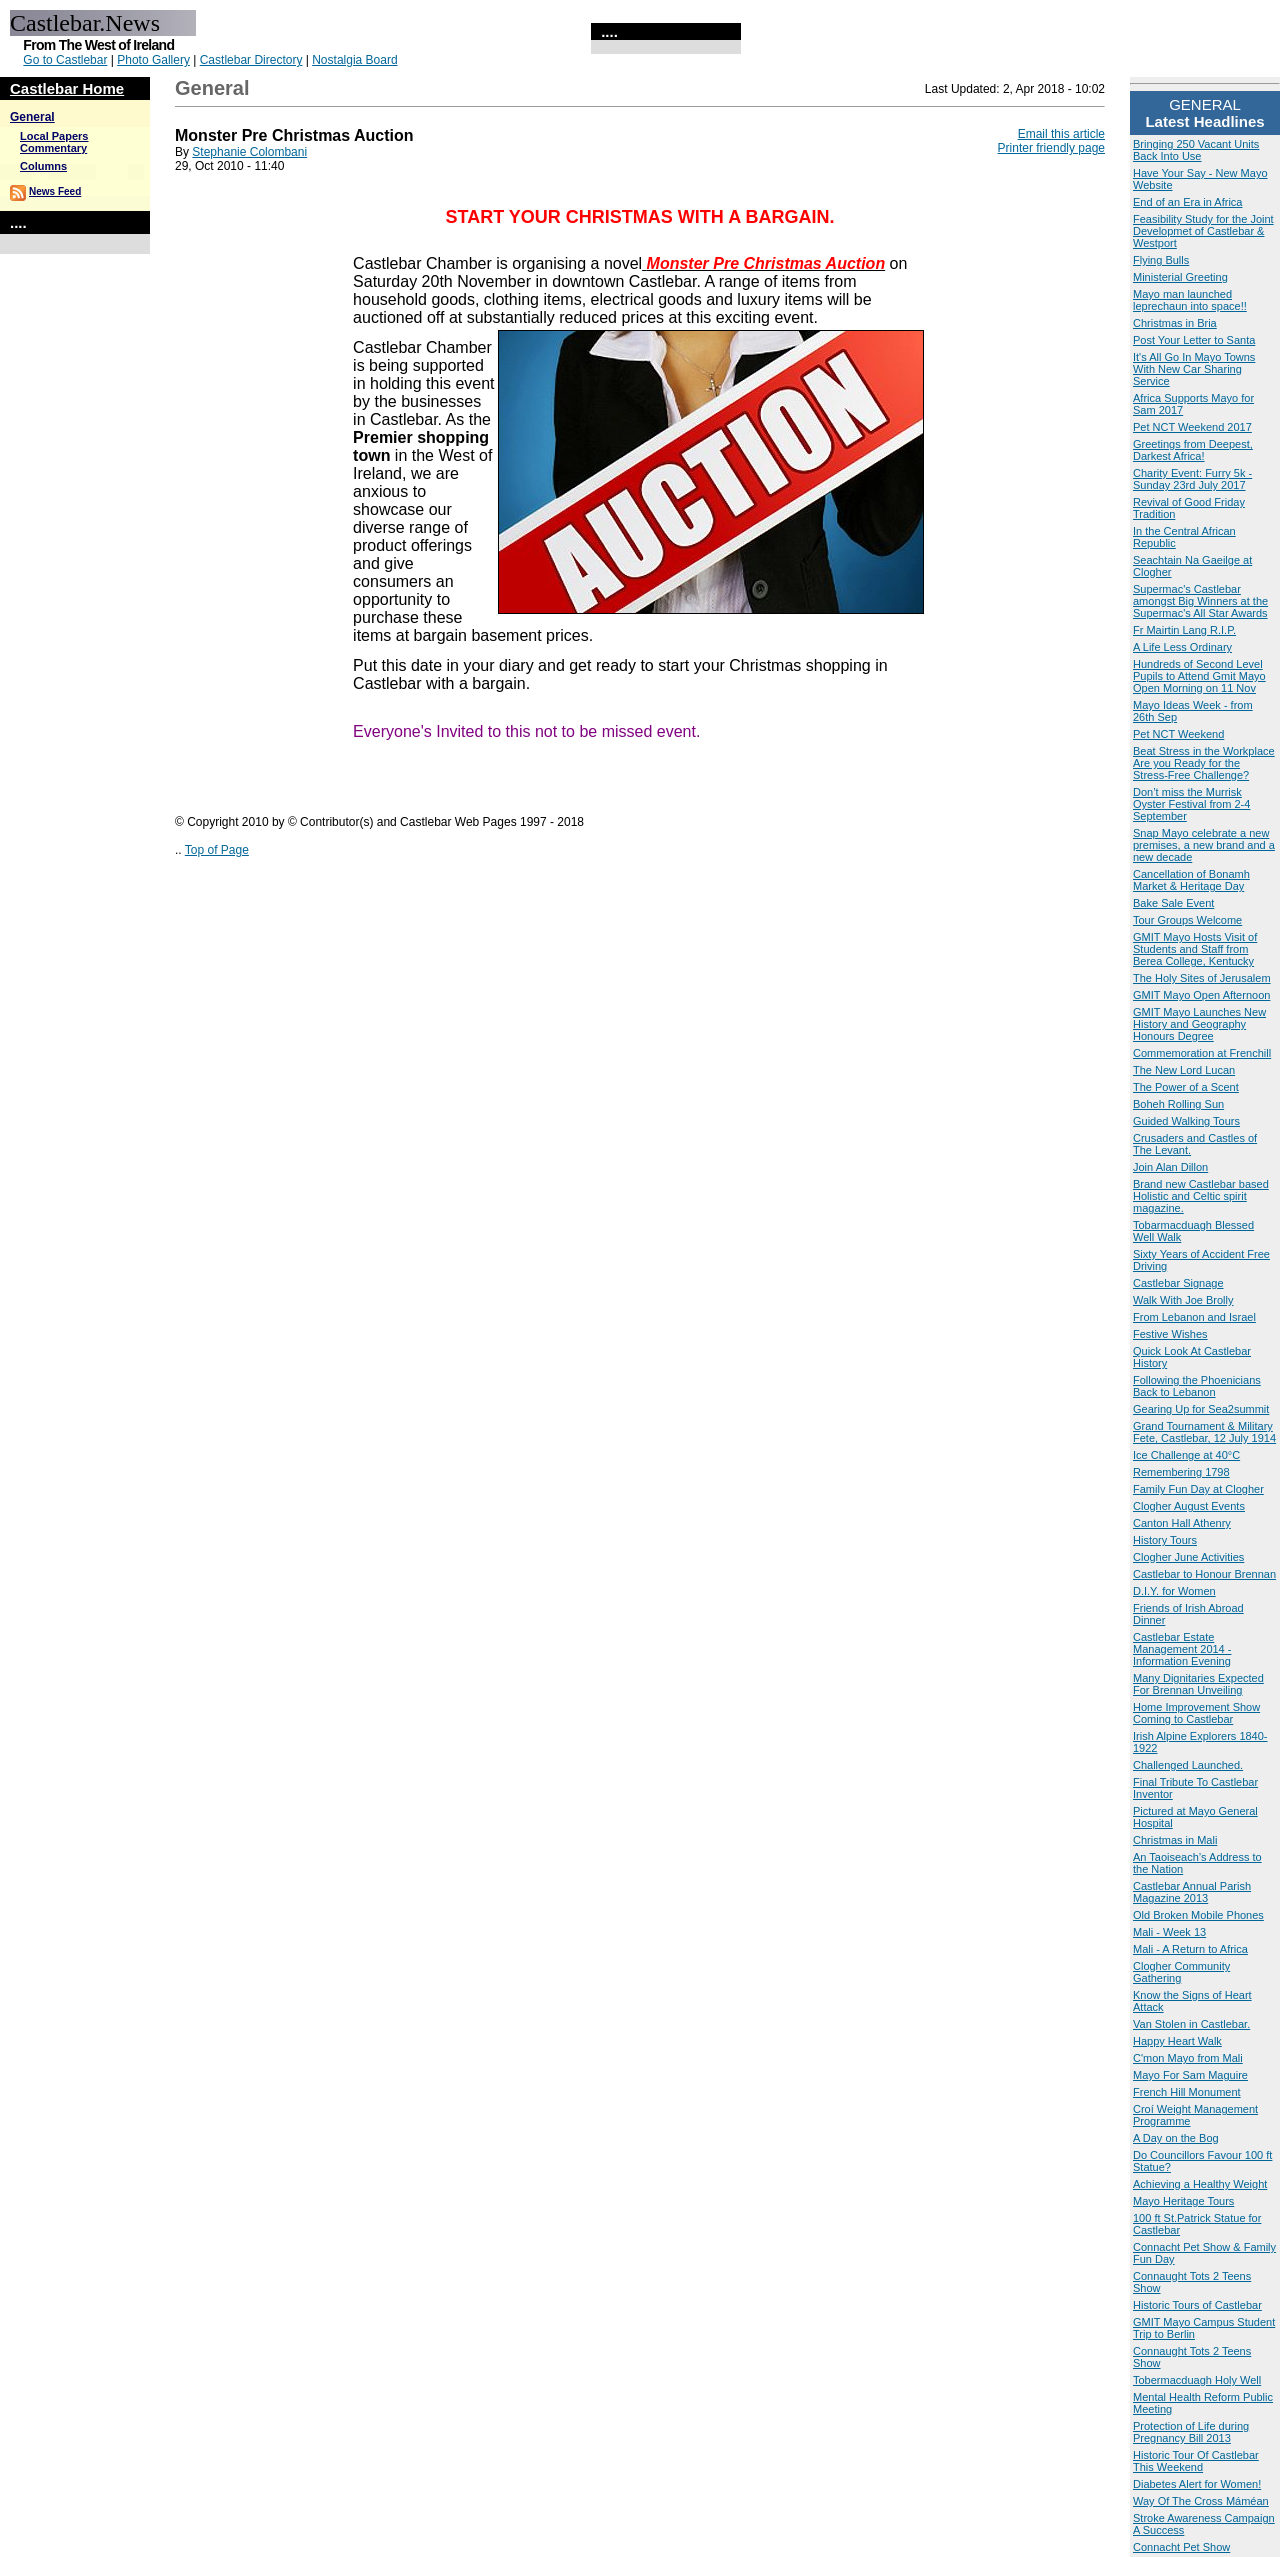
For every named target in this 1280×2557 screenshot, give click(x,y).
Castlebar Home (67, 88)
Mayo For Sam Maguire (1190, 2075)
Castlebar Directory (251, 60)
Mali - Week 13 (1169, 1932)
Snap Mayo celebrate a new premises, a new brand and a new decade (1204, 845)
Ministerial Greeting (1180, 277)
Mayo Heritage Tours (1183, 2201)
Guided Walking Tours (1186, 1121)
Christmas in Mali (1175, 1840)
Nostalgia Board (354, 60)
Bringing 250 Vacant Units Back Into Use (1196, 150)
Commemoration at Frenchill (1202, 1053)
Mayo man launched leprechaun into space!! (1190, 300)
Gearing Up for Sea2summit (1201, 1409)
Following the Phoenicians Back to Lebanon (1197, 1386)
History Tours (1165, 1540)
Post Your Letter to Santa (1194, 340)
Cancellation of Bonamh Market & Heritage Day (1191, 880)
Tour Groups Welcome (1187, 920)
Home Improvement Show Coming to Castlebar (1196, 1713)
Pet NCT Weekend (1178, 734)
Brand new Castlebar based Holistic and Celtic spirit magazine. (1201, 1196)
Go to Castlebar (65, 60)
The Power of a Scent (1186, 1087)
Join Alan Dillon (1170, 1167)
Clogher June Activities (1188, 1557)
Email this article (1061, 134)
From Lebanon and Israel (1194, 1317)
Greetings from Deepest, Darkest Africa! (1193, 450)
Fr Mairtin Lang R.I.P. (1184, 630)
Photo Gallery (153, 60)
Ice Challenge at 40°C (1186, 1455)
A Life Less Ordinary (1182, 647)
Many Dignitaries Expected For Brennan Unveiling (1198, 1684)
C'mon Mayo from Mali (1188, 2058)
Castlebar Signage (1178, 1283)
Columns (43, 166)
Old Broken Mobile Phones (1198, 1915)
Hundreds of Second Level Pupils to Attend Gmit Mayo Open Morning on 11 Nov (1199, 676)
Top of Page (217, 850)
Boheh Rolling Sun (1178, 1104)
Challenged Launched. (1188, 1765)
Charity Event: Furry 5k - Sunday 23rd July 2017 (1192, 479)
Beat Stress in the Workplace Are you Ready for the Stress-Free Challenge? (1204, 763)
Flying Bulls (1161, 260)
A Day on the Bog (1176, 2138)
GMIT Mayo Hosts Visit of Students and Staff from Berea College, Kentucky (1195, 949)
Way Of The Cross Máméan (1201, 2501)
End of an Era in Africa (1187, 202)
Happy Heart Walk (1177, 2041)
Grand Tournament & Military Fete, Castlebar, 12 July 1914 (1204, 1432)
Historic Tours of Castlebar (1197, 2305)
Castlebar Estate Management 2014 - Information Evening (1182, 1649)
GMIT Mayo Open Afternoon (1201, 995)
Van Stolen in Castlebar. (1191, 2024)
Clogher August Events (1189, 1506)
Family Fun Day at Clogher (1198, 1489)
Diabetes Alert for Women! (1197, 2484)
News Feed (55, 191)
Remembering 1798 (1181, 1472)
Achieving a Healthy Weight (1200, 2184)
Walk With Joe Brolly (1183, 1300)
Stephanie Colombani (249, 152)
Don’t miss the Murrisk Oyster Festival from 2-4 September (1191, 804)
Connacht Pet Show (1181, 2547)
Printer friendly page (1051, 148)
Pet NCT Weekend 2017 (1192, 427)
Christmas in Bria (1175, 323)
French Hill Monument (1187, 2092)
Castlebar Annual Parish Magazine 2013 (1192, 1892)
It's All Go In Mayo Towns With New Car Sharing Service (1194, 369)
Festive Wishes (1170, 1334)
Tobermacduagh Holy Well (1197, 2380)
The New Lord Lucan (1184, 1070)
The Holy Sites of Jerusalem (1202, 978)
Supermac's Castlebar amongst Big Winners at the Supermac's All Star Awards (1200, 601)
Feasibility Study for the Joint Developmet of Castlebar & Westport (1203, 231)
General (32, 117)
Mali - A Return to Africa (1190, 1949)
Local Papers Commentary (54, 142)
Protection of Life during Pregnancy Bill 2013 (1191, 2432)
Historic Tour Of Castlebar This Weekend (1196, 2461)
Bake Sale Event (1173, 903)
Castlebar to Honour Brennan (1204, 1574)
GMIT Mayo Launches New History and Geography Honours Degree (1199, 1024)
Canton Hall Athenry (1182, 1523)
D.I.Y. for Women (1174, 1591)
